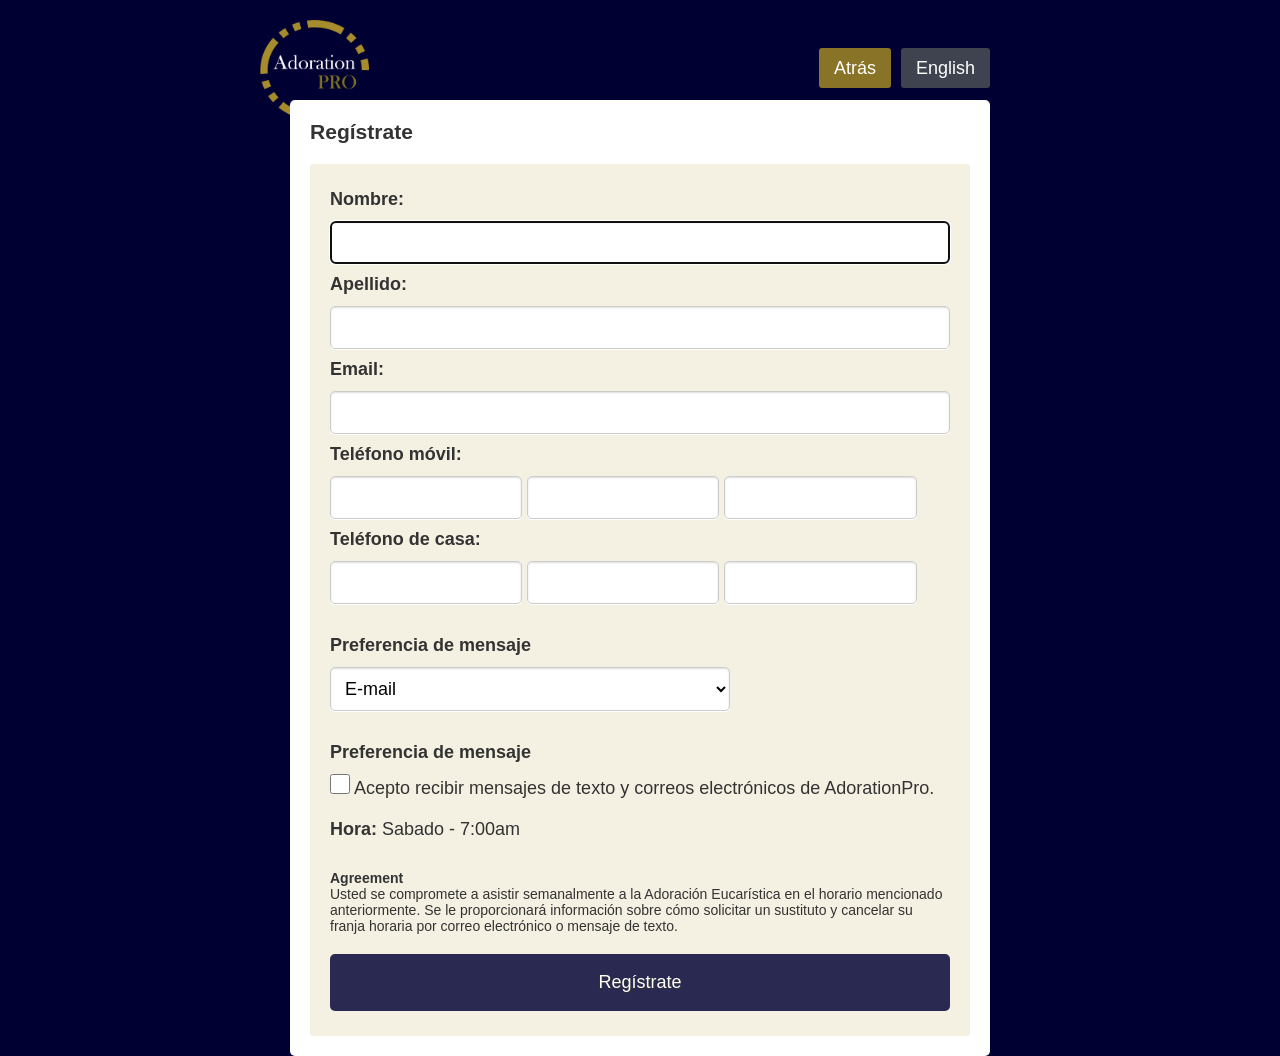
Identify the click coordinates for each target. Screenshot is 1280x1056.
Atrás (855, 68)
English (945, 68)
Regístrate (639, 982)
